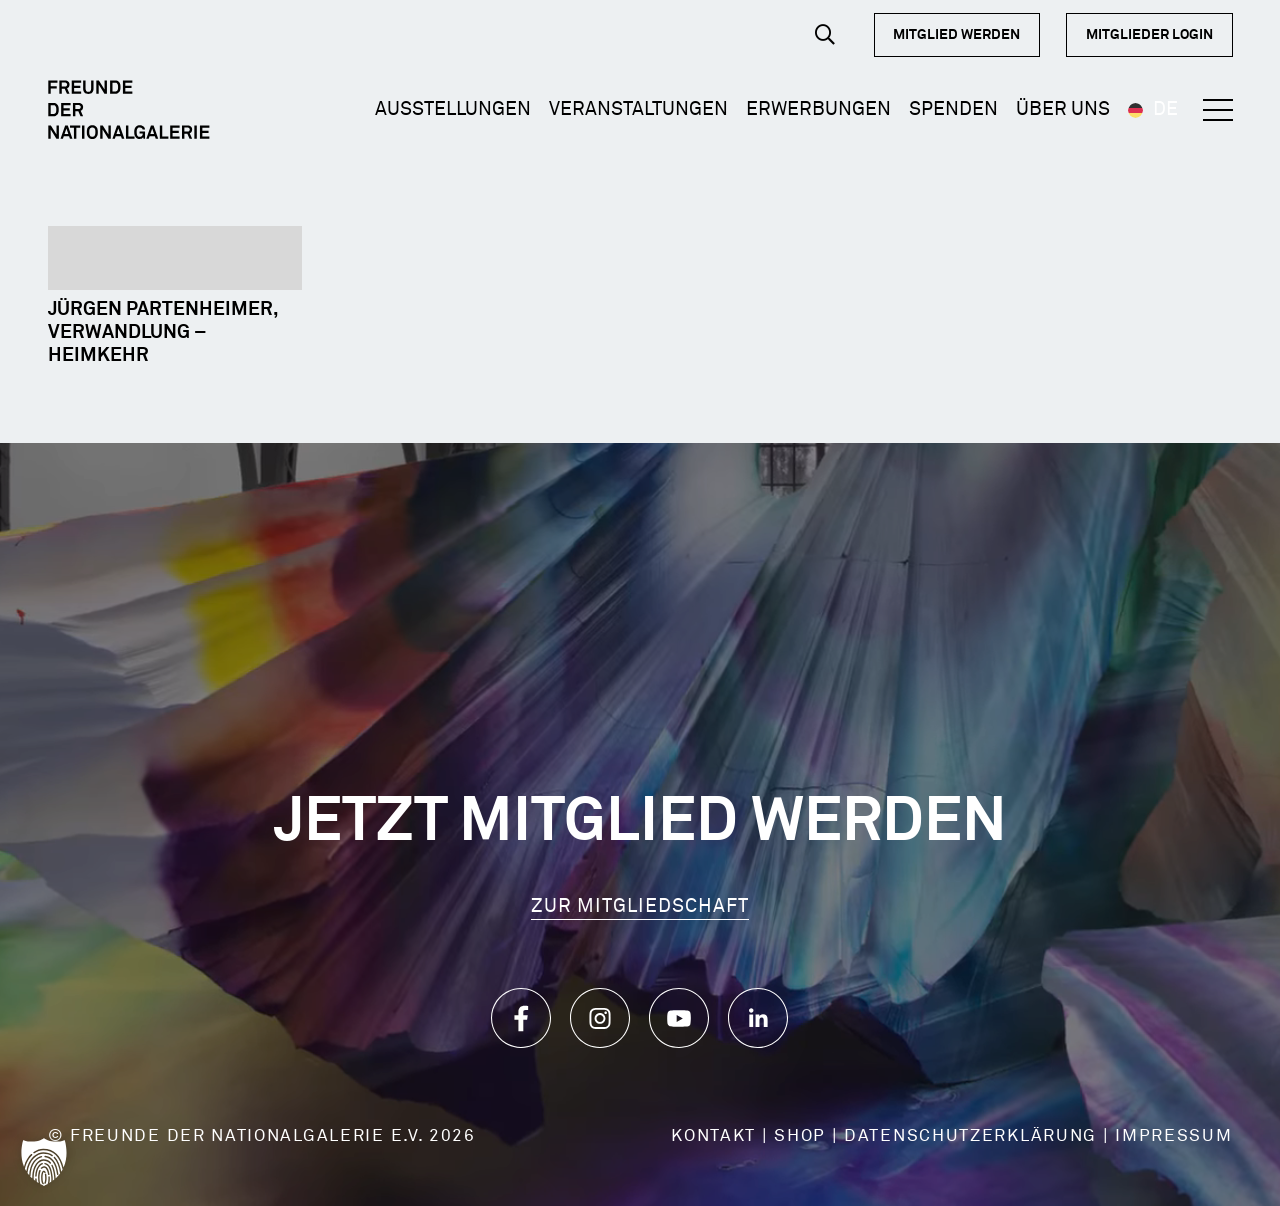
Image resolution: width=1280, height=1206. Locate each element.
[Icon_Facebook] (521, 1018)
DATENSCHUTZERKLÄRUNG (970, 1136)
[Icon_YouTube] (679, 1018)
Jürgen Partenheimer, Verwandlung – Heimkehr (163, 332)
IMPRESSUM (1173, 1136)
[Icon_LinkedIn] (758, 1018)
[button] (825, 35)
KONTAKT (713, 1136)
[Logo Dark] (129, 110)
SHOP (800, 1136)
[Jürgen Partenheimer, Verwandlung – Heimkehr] (175, 258)
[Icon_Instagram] (600, 1018)
